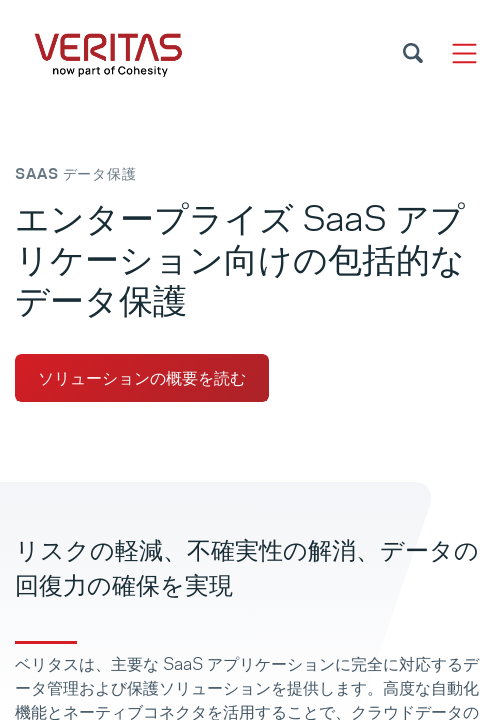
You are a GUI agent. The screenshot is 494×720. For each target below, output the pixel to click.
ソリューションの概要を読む (142, 378)
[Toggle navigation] (464, 53)
